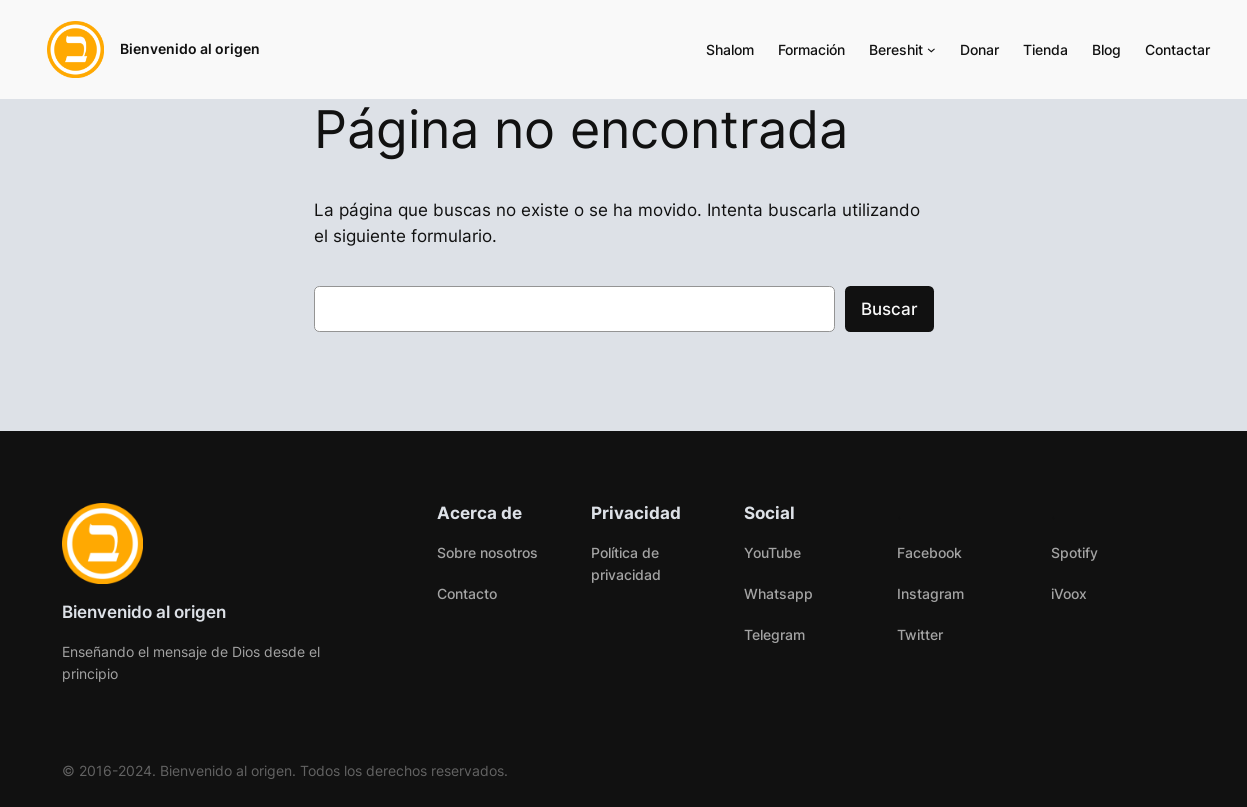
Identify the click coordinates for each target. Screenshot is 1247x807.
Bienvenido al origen (190, 48)
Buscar (889, 309)
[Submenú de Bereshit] (931, 49)
